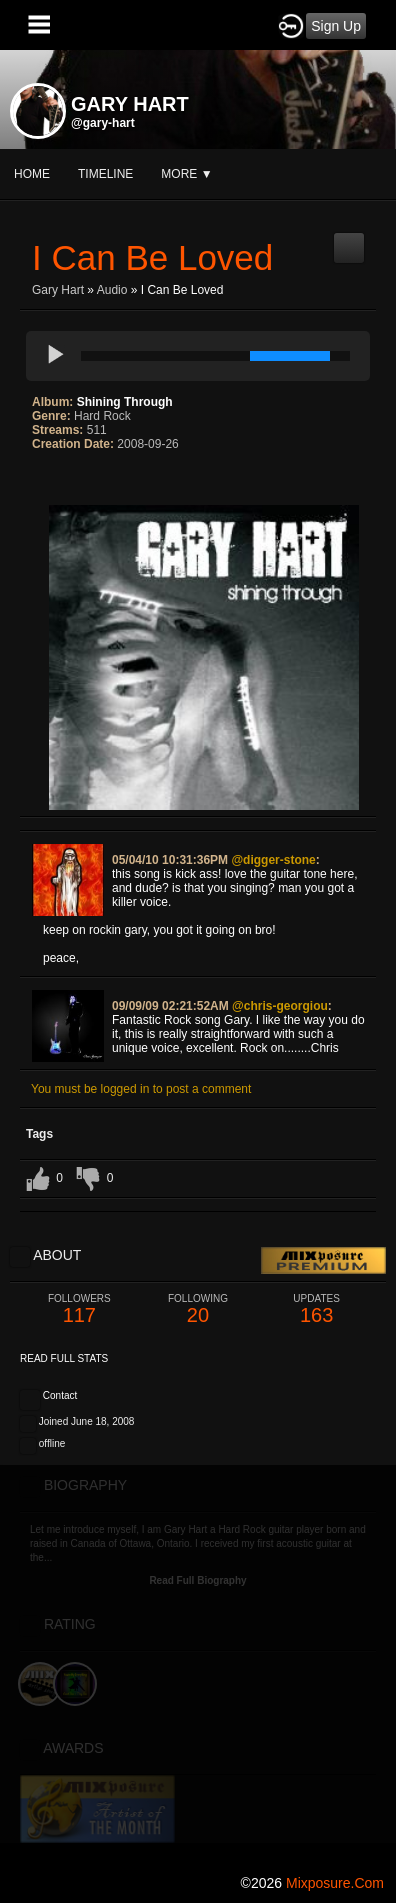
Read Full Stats (64, 1358)
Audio (112, 290)
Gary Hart (58, 290)
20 (198, 1309)
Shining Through (125, 402)
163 (316, 1309)
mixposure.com (335, 1883)
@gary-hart (103, 123)
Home (32, 174)
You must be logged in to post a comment (141, 1089)
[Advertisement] (198, 1663)
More (186, 174)
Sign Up (336, 26)
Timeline (105, 174)
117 (79, 1309)
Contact (60, 1395)
